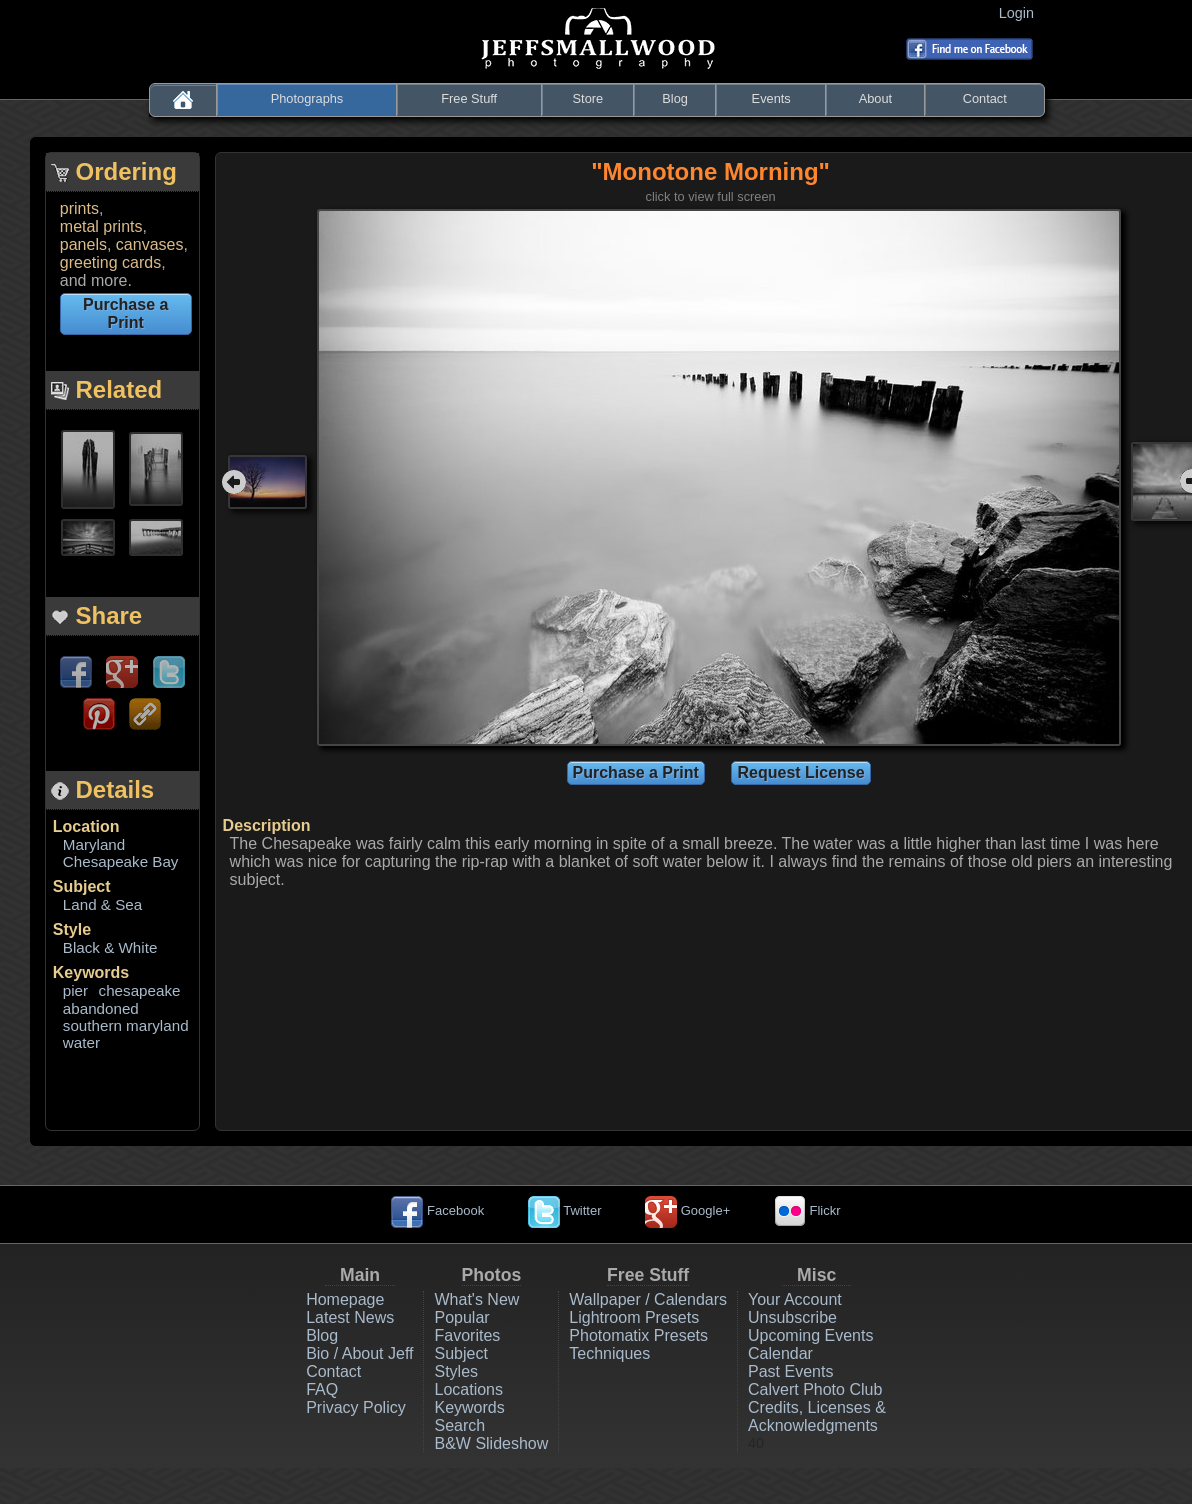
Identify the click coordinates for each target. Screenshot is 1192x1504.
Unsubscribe (792, 1317)
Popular (461, 1317)
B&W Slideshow (491, 1443)
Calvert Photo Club (815, 1389)
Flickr (807, 1210)
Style (72, 929)
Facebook (437, 1210)
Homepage (345, 1299)
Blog (675, 98)
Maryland (94, 844)
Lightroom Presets (634, 1317)
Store (588, 98)
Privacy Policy (356, 1407)
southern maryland (126, 1025)
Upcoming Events (810, 1335)
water (81, 1042)
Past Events (790, 1371)
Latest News (350, 1317)
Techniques (609, 1353)
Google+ (687, 1210)
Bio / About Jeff (359, 1353)
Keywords (91, 972)
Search (459, 1425)
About (875, 98)
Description (267, 825)
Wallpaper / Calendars (648, 1299)
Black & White (110, 947)
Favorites (467, 1335)
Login (1020, 13)
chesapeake (140, 990)
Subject (82, 886)
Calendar (780, 1353)
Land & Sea (102, 904)
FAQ (322, 1389)
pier (75, 990)
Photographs (307, 98)
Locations (468, 1389)
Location (86, 826)
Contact (985, 98)
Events (771, 98)
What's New (476, 1299)
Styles (456, 1371)
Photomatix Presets (638, 1335)
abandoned (101, 1008)
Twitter (565, 1210)
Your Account (795, 1299)
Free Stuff (469, 98)
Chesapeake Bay (121, 861)
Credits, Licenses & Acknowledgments (817, 1416)
